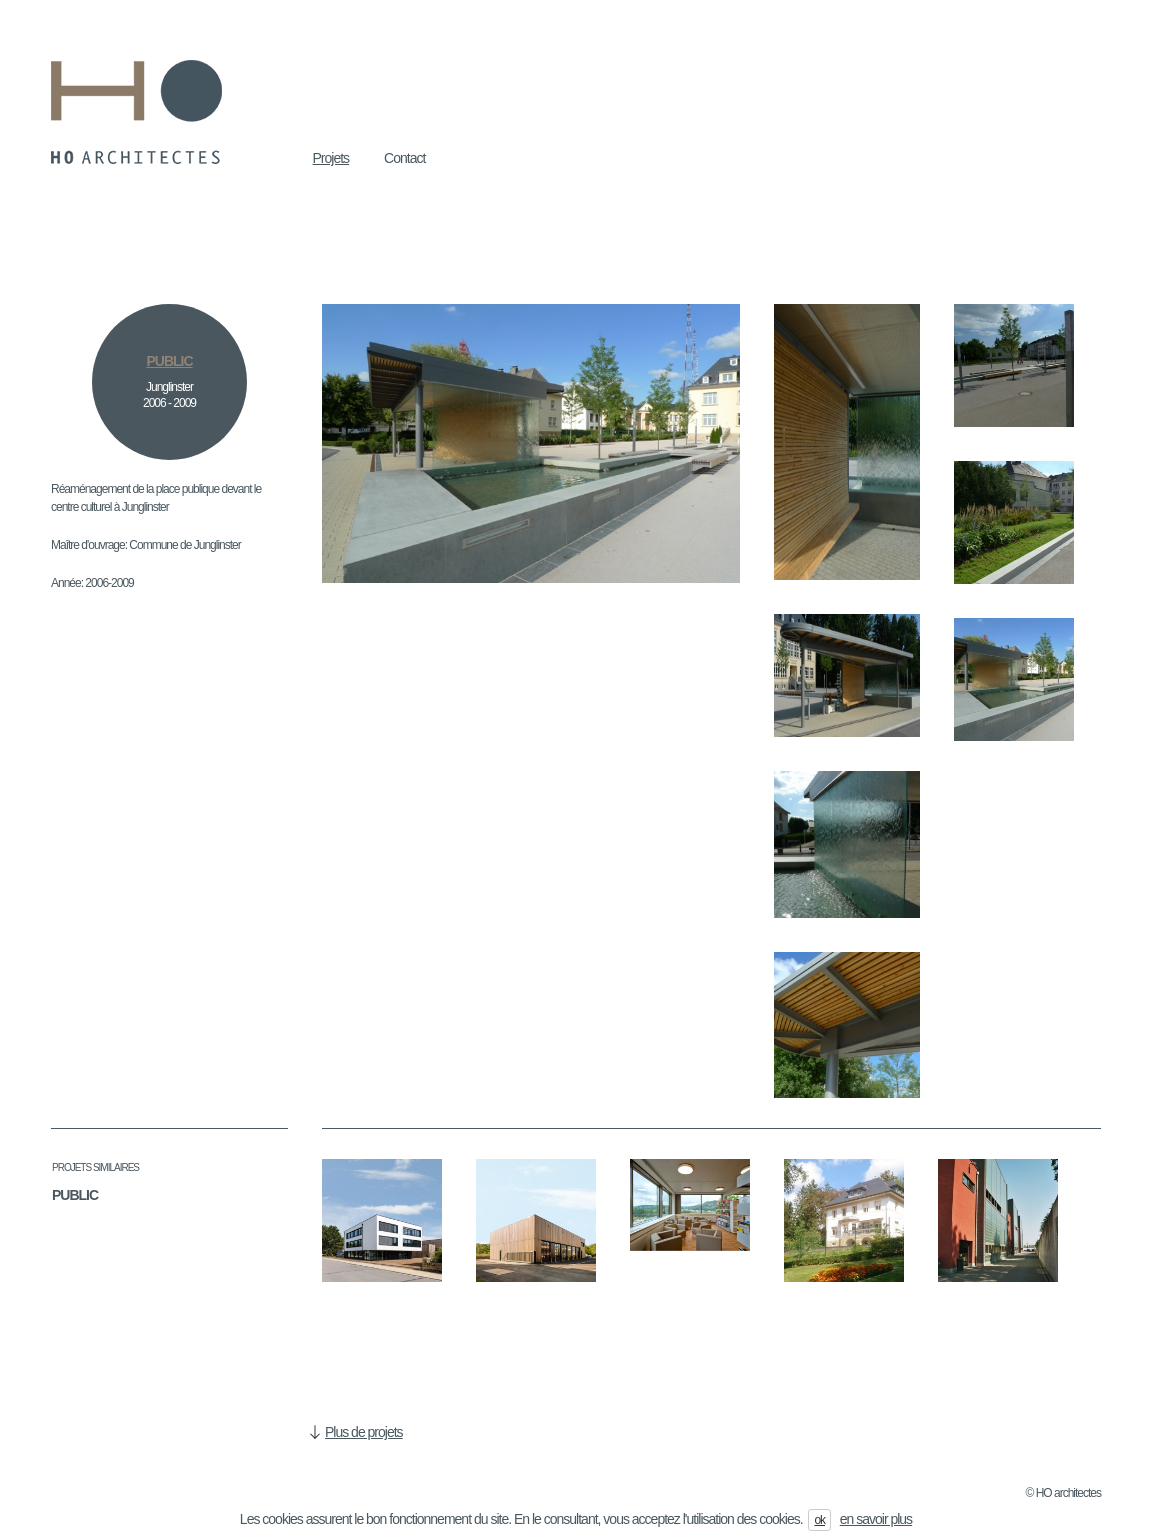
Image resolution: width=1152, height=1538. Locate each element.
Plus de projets (364, 1432)
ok (819, 1520)
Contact (404, 158)
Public (75, 1195)
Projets (331, 158)
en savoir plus (876, 1519)
